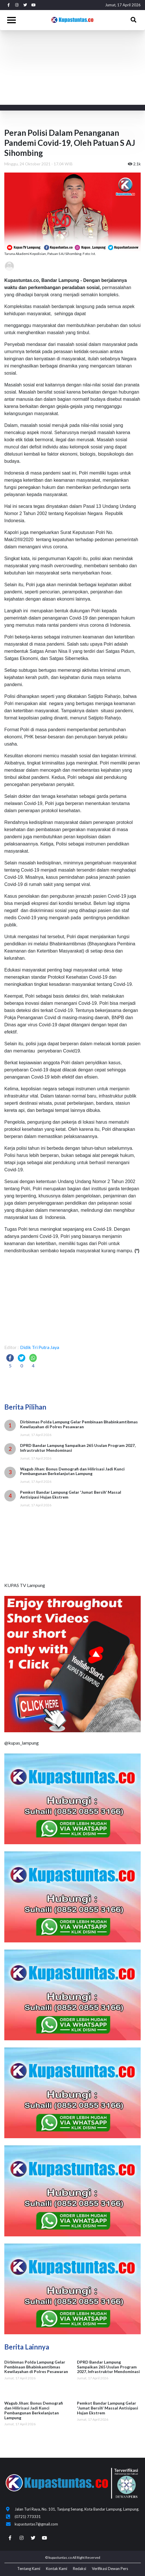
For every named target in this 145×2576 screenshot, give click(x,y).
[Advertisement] (72, 73)
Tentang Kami (28, 2568)
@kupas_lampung (21, 1742)
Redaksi (79, 2568)
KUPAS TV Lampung (24, 1585)
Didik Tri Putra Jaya (39, 1347)
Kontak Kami (56, 2568)
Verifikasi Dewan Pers (110, 2568)
